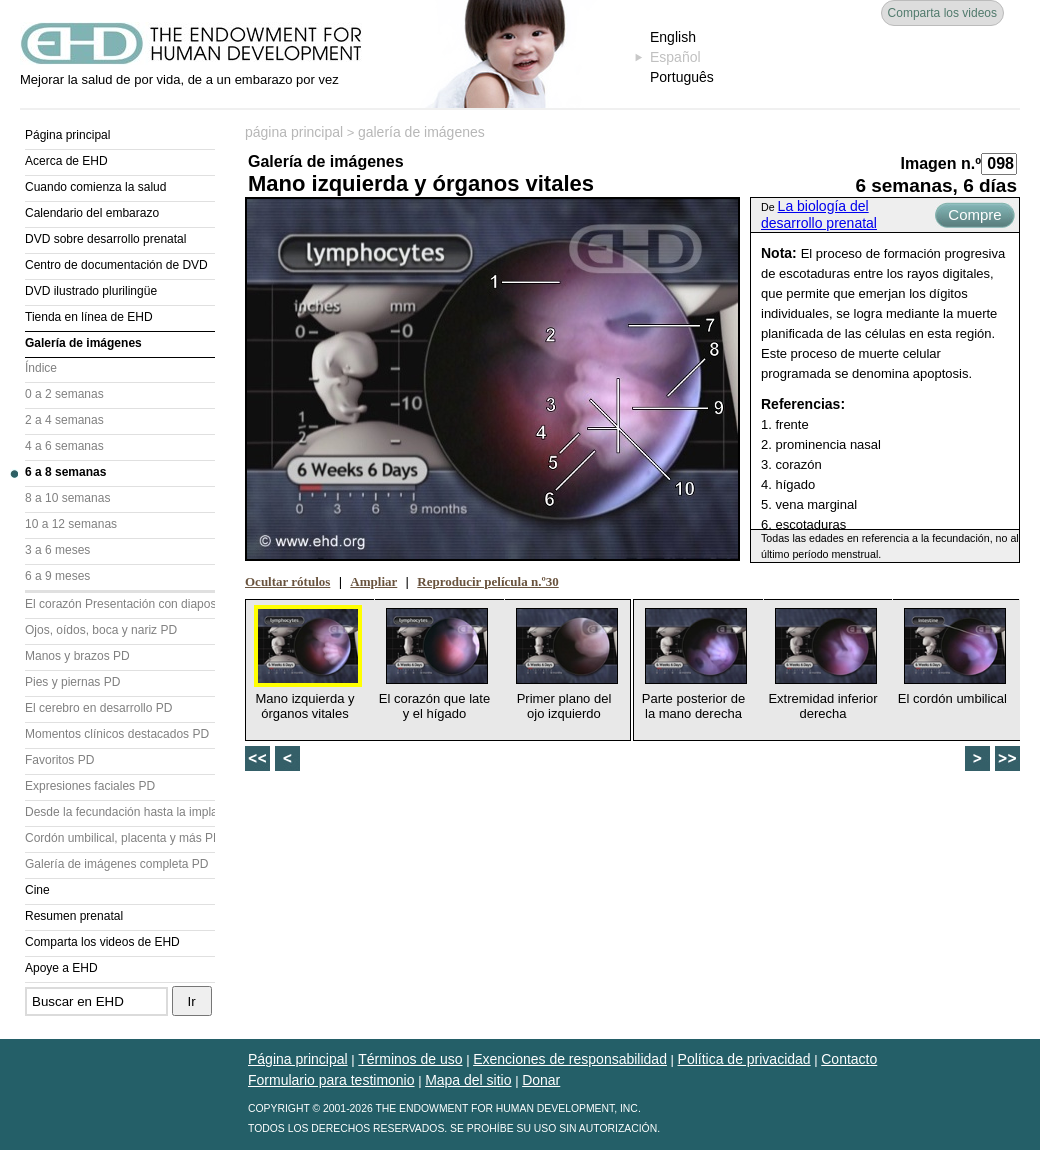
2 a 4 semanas (64, 420)
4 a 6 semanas (64, 446)
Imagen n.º (940, 163)
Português (682, 77)
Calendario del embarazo (92, 213)
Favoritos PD (59, 760)
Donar (541, 1080)
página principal (294, 132)
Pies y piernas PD (72, 682)
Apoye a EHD (61, 968)
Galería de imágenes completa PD (116, 864)
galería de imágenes (421, 132)
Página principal (67, 135)
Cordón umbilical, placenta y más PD (120, 838)
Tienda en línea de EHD (89, 317)
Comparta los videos (942, 13)
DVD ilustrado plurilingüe (91, 291)
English (673, 37)
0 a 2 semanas (64, 394)
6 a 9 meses (57, 576)
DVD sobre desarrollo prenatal (105, 239)
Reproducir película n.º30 (487, 581)
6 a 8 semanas (65, 472)
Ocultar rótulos (287, 581)
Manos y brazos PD (77, 656)
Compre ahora (974, 217)
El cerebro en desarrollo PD (98, 708)
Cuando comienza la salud (95, 187)
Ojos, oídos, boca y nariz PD (101, 630)
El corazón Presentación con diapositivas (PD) (120, 604)
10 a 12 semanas (71, 524)
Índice (41, 368)
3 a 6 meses (57, 550)
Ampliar (373, 581)
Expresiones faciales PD (90, 786)
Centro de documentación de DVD (116, 265)
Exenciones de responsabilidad (570, 1059)
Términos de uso (410, 1059)
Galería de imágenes (83, 343)
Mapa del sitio (468, 1080)
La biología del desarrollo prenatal (819, 214)
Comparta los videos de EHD (102, 942)
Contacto (849, 1059)
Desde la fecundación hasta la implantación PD (120, 812)
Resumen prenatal (74, 916)
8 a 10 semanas (67, 498)
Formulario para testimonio (331, 1080)
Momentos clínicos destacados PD (117, 734)
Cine (37, 890)
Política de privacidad (744, 1059)
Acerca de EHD (66, 161)
